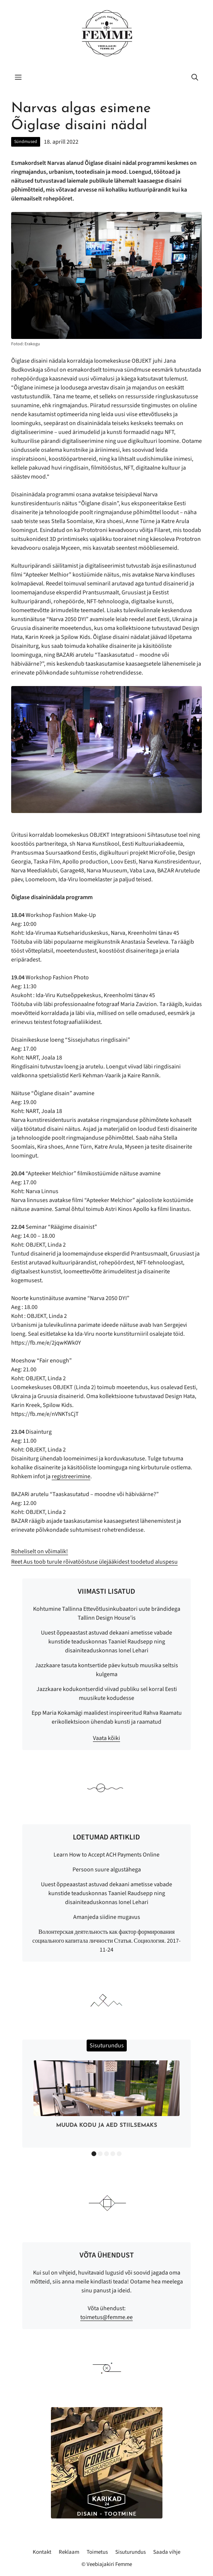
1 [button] (93, 2153)
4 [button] (112, 2153)
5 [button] (119, 2153)
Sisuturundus (130, 2552)
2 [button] (100, 2153)
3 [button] (106, 2153)
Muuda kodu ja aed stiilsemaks (106, 2125)
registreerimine (71, 1476)
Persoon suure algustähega (106, 1869)
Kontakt (42, 2552)
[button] (195, 78)
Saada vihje (166, 2552)
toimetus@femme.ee (106, 2317)
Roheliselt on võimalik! (39, 1551)
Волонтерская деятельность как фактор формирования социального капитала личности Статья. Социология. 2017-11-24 (106, 1941)
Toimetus (97, 2552)
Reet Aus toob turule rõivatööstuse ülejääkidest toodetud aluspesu (94, 1562)
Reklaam (69, 2552)
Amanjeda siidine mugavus (106, 1917)
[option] (106, 2096)
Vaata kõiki (106, 1738)
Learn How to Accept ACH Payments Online (106, 1855)
